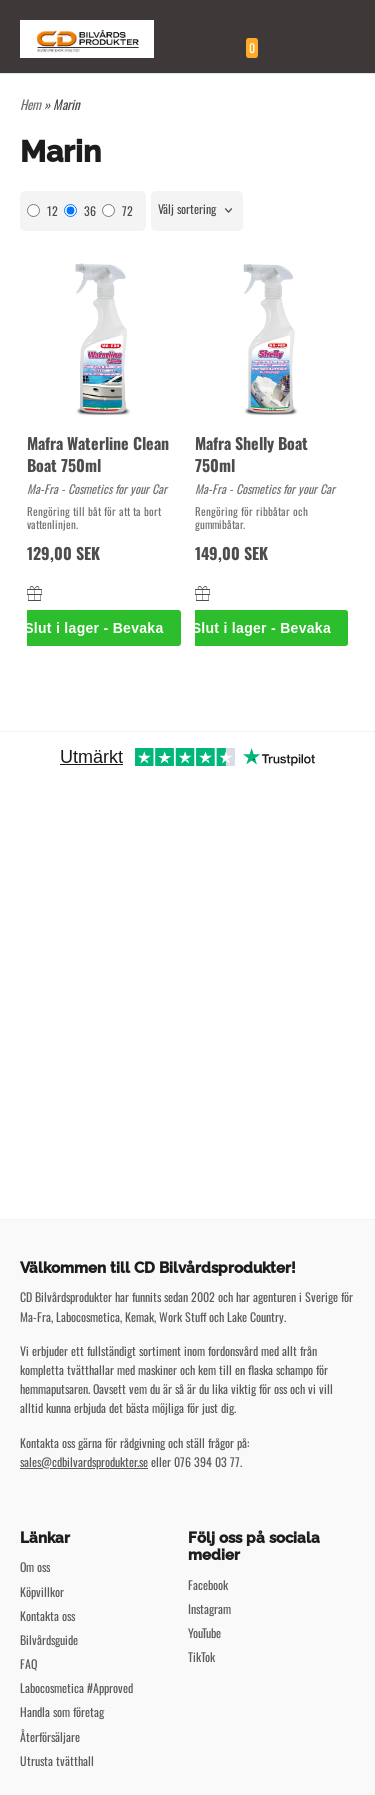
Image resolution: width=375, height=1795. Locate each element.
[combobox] (197, 210)
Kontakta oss (47, 1615)
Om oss (35, 1566)
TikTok (201, 1656)
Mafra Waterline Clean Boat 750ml (98, 454)
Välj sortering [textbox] (187, 210)
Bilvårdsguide (49, 1639)
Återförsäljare (50, 1736)
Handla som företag (62, 1711)
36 (80, 210)
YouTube (204, 1632)
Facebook (208, 1584)
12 (42, 210)
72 (117, 210)
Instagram (209, 1608)
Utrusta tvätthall (57, 1760)
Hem (30, 104)
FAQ (28, 1663)
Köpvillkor (42, 1591)
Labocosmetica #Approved (76, 1687)
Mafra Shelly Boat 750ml (251, 454)
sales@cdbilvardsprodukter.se (84, 1461)
